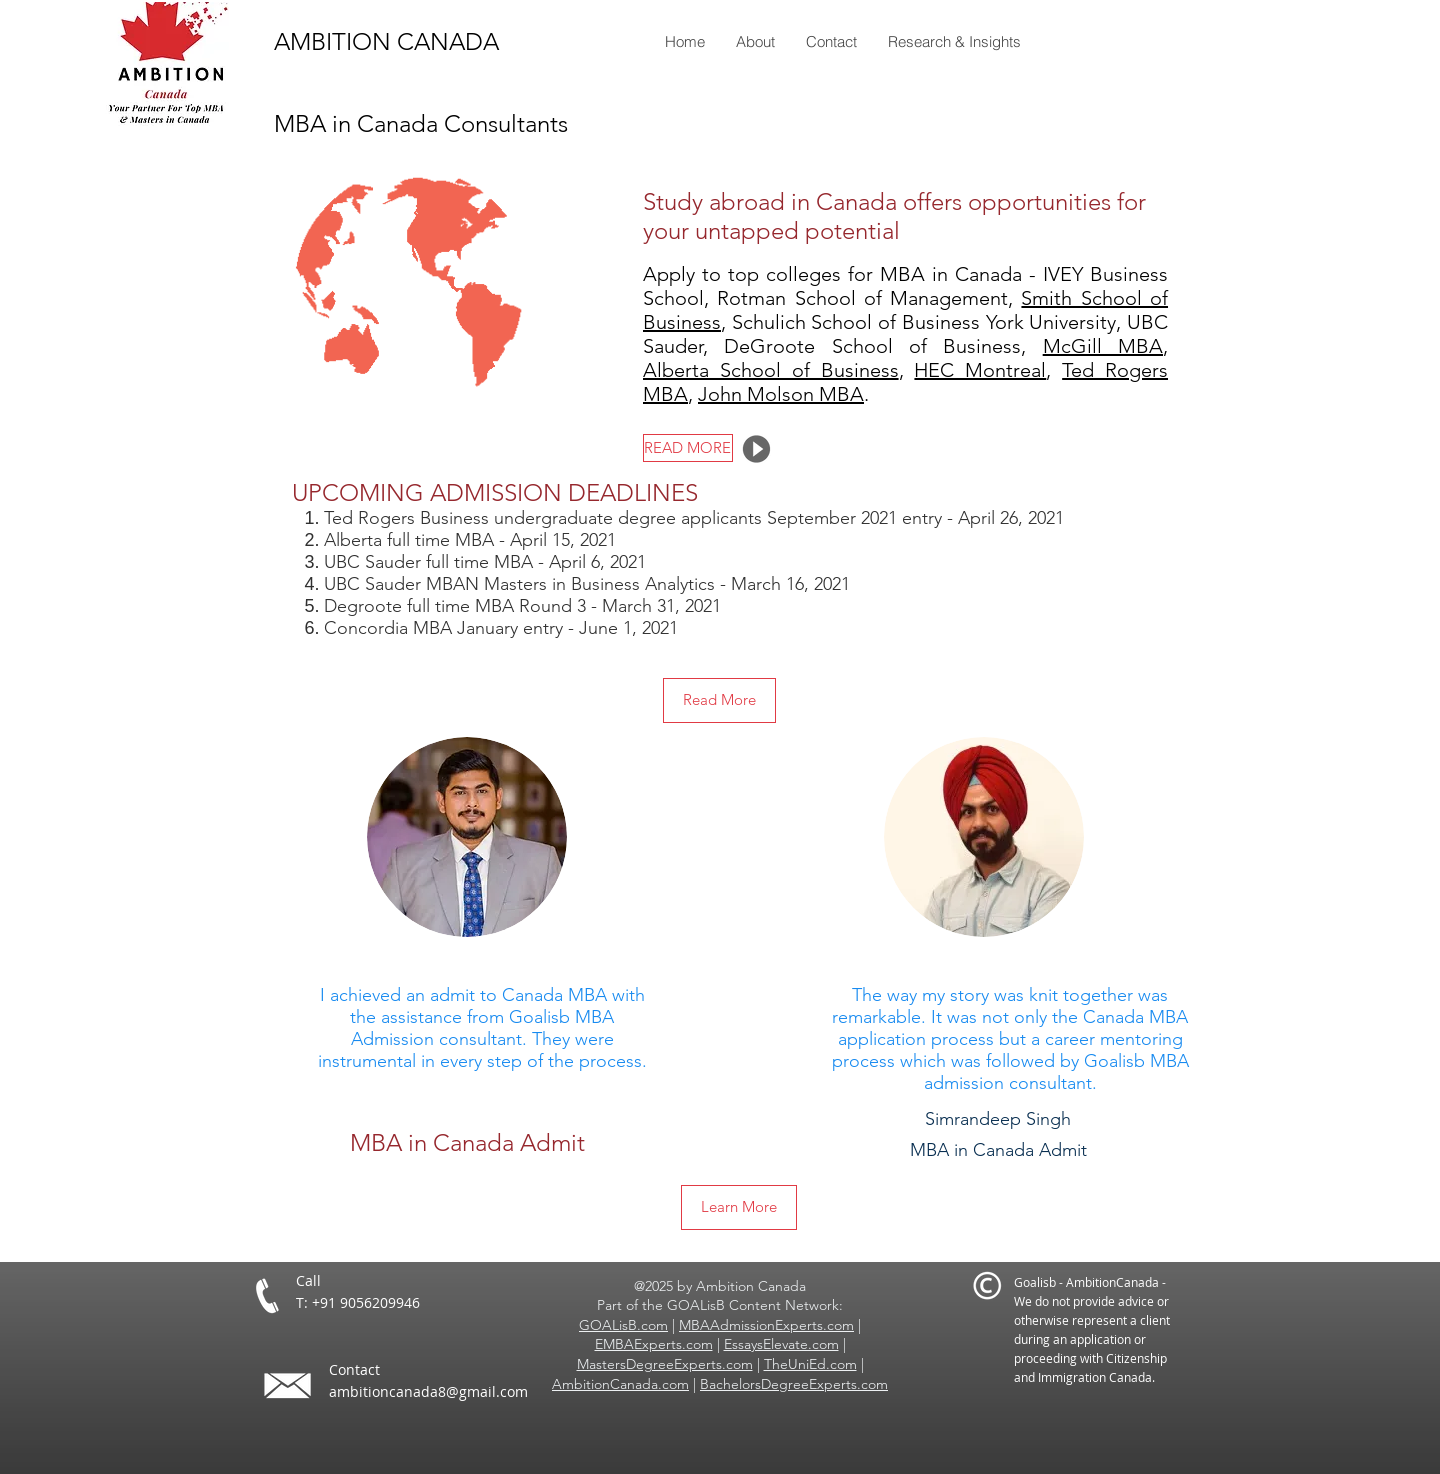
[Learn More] (739, 1207)
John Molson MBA (781, 394)
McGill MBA (1103, 346)
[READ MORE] (688, 448)
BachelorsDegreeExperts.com (794, 1384)
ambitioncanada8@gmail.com (428, 1391)
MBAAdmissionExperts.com (766, 1325)
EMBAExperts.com (654, 1344)
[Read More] (719, 700)
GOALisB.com (623, 1325)
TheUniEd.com (810, 1364)
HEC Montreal (980, 370)
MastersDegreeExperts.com (665, 1364)
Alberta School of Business (771, 370)
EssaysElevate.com (781, 1344)
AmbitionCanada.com (620, 1384)
